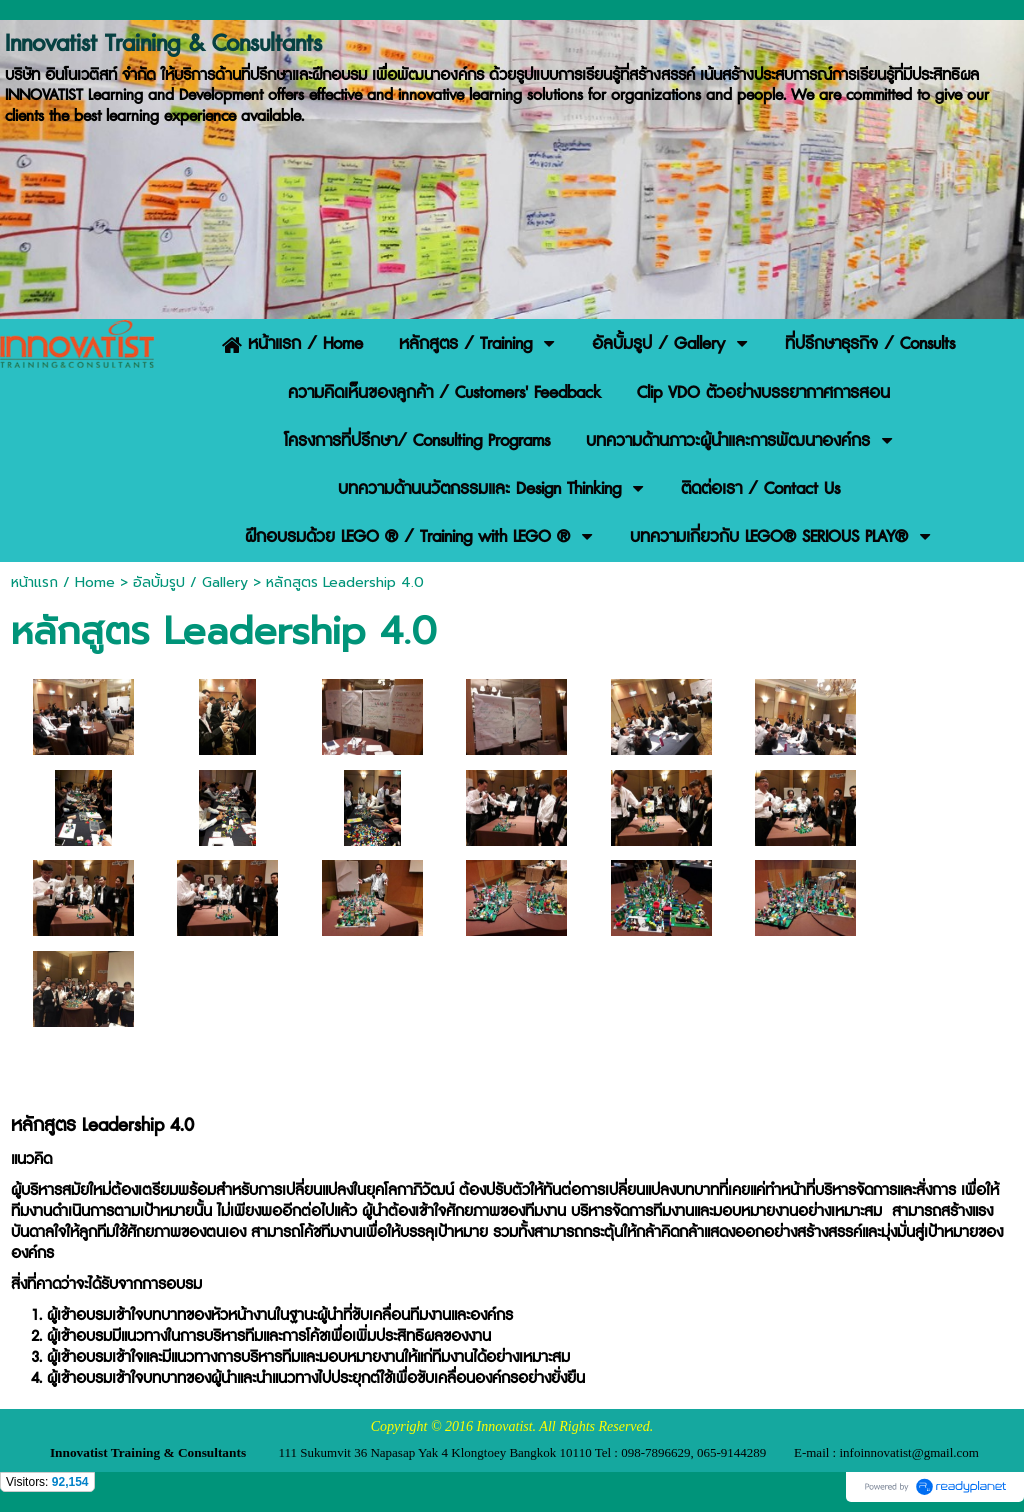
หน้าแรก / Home (63, 582)
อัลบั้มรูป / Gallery (190, 582)
